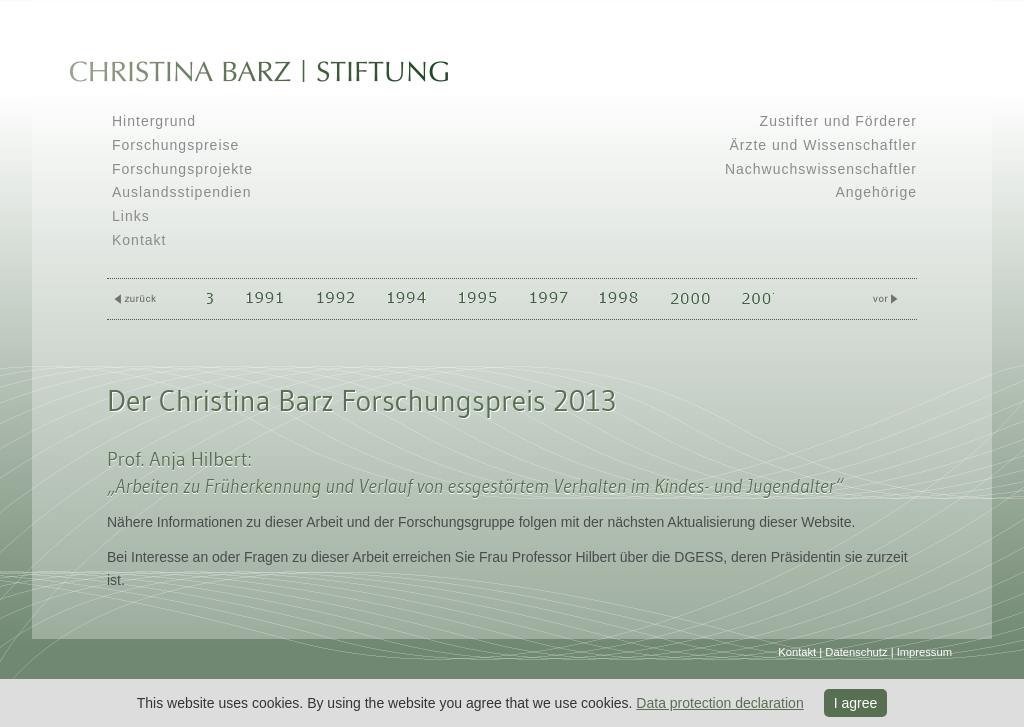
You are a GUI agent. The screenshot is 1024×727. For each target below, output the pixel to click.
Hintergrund (154, 121)
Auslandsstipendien (181, 192)
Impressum (924, 652)
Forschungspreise (175, 145)
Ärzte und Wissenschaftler (823, 145)
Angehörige (876, 192)
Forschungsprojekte (182, 169)
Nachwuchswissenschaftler (821, 169)
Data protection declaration (719, 703)
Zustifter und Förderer (838, 121)
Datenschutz (856, 652)
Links (131, 216)
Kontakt (139, 240)
